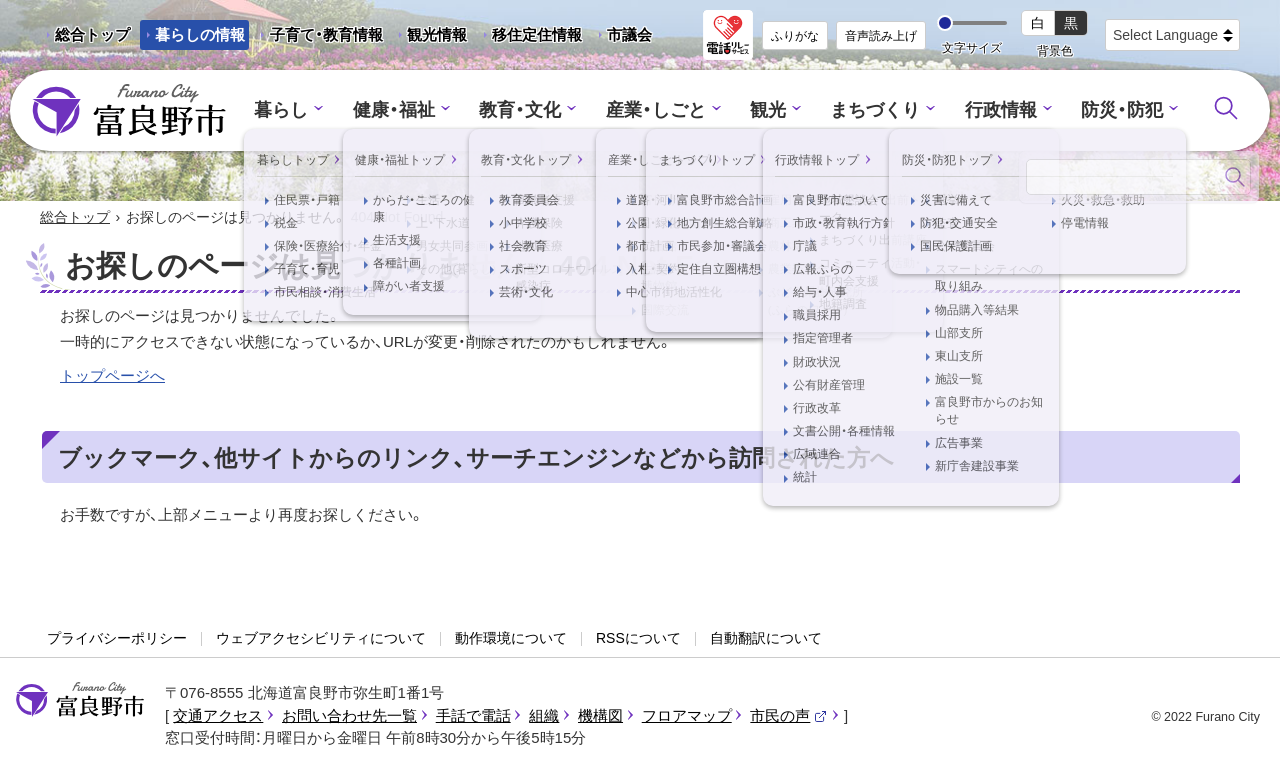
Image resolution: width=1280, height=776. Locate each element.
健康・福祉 (406, 110)
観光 (766, 110)
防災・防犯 (1106, 110)
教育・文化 (527, 110)
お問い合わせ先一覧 (349, 716)
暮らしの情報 (200, 34)
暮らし (298, 110)
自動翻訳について (766, 640)
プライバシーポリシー (117, 640)
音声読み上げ (881, 36)
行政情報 (990, 110)
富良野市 (80, 701)
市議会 (629, 34)
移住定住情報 (529, 38)
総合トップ (92, 34)
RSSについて (638, 640)
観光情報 (429, 38)
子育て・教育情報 (326, 34)
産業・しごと (657, 110)
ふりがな (795, 36)
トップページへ (112, 376)
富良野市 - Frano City (129, 111)
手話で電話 (473, 716)
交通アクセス (218, 716)
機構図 (600, 716)
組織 (544, 716)
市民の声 (789, 716)
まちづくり (869, 110)
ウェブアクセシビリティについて (321, 640)
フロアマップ (687, 716)
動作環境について (511, 640)
